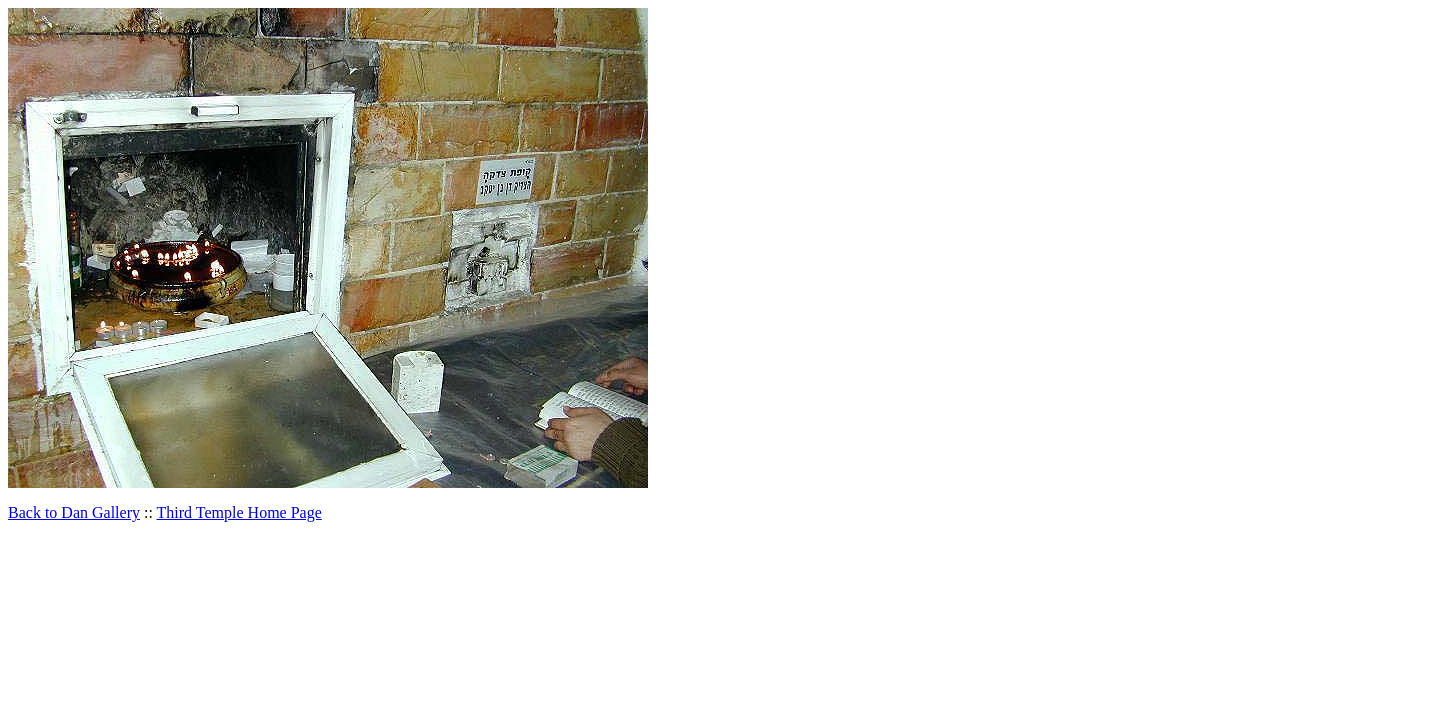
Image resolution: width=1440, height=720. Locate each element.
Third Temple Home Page (239, 512)
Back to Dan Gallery (74, 512)
